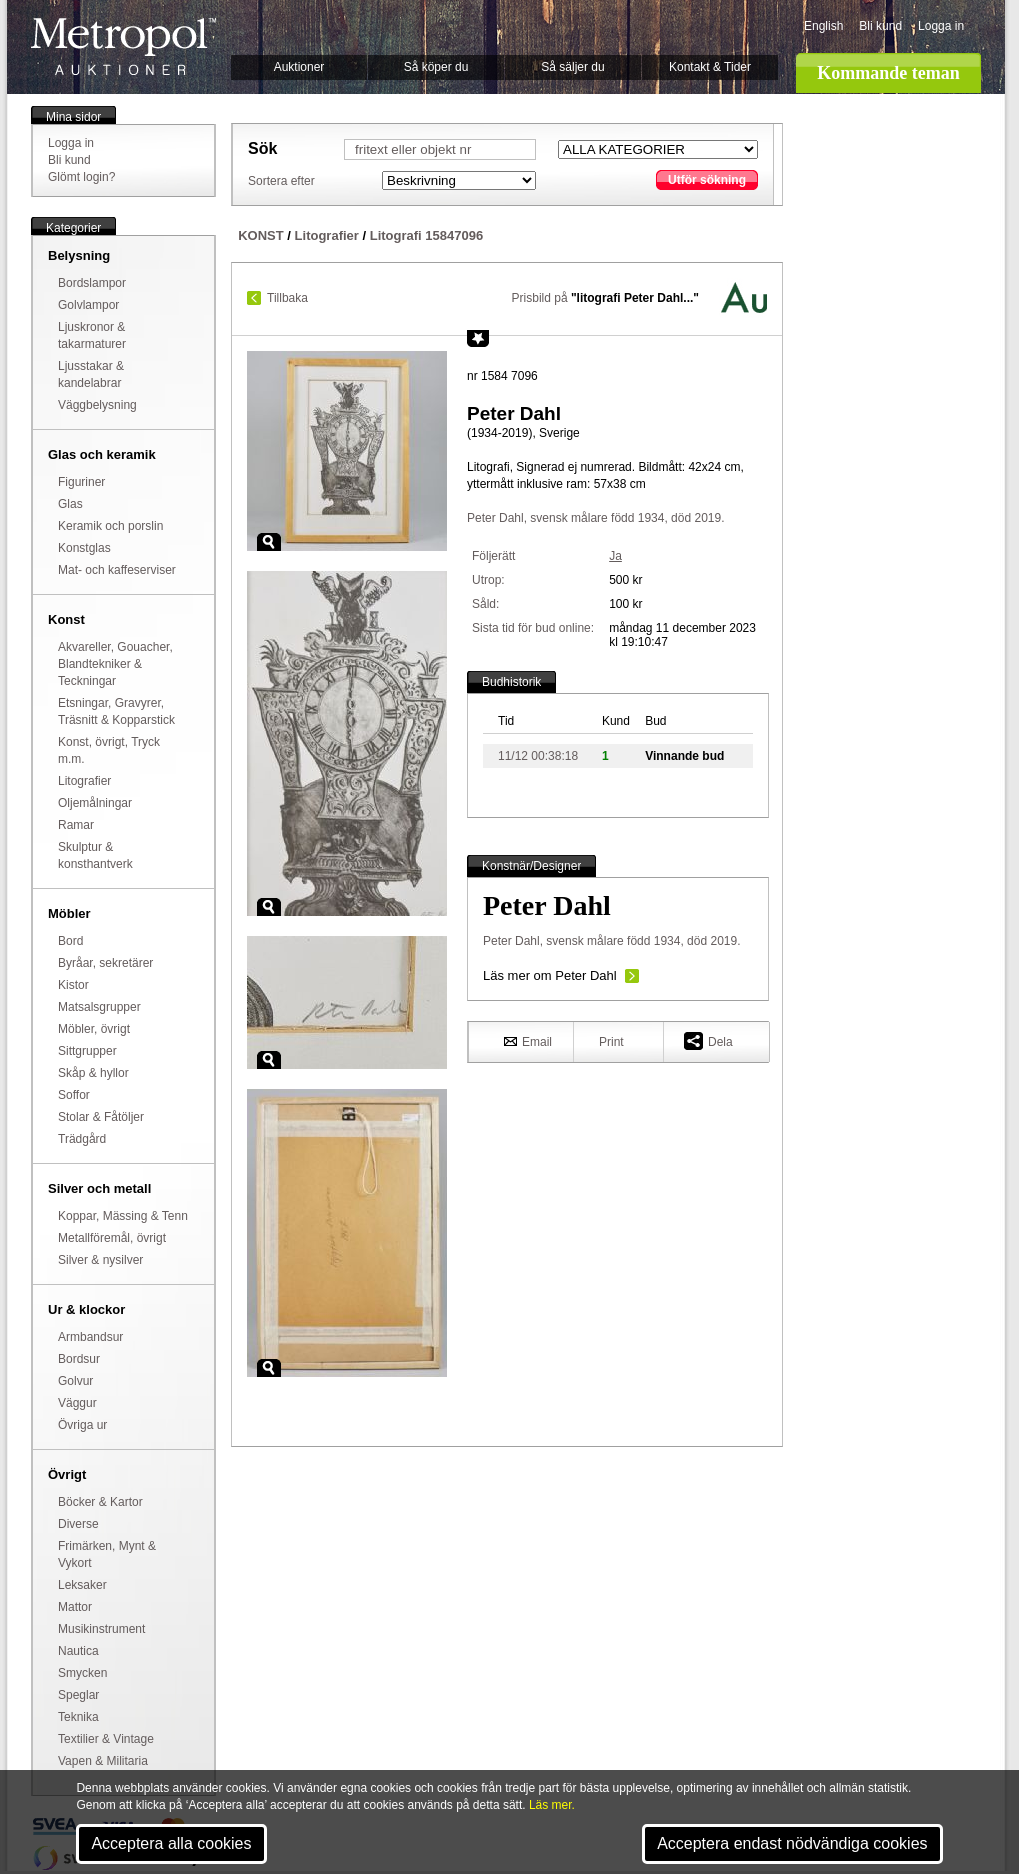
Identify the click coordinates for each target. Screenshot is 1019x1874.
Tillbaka (287, 298)
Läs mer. (552, 1805)
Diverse (78, 1524)
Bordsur (79, 1359)
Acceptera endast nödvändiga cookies (792, 1843)
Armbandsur (90, 1337)
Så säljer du (572, 67)
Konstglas (84, 548)
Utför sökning (707, 180)
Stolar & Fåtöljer (101, 1117)
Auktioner (299, 67)
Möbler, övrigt (94, 1029)
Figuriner (81, 482)
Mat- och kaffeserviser (117, 570)
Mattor (75, 1607)
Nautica (78, 1651)
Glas (70, 504)
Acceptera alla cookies (171, 1843)
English (823, 26)
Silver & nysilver (100, 1260)
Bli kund (880, 26)
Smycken (82, 1673)
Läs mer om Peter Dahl (550, 975)
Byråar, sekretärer (105, 963)
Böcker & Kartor (100, 1502)
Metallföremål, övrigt (112, 1238)
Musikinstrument (101, 1629)
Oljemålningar (95, 803)
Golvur (75, 1381)
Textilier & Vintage (106, 1739)
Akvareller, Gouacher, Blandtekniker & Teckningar (115, 664)
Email (528, 1041)
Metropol (123, 46)
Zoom (269, 542)
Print (611, 1042)
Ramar (76, 825)
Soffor (74, 1095)
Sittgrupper (87, 1051)
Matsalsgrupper (99, 1007)
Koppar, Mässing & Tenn (123, 1216)
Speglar (78, 1695)
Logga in (941, 26)
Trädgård (82, 1139)
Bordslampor (92, 283)
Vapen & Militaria (103, 1761)
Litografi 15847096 (426, 235)
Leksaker (82, 1585)
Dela (708, 1040)
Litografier (84, 781)
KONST (261, 235)
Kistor (73, 985)
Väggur (77, 1403)
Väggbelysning (97, 405)
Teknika (78, 1717)
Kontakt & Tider (710, 67)
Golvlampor (88, 305)
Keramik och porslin (110, 526)
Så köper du (436, 67)
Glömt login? (81, 177)
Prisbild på (605, 298)
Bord (70, 941)
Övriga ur (82, 1425)
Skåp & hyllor (93, 1073)
